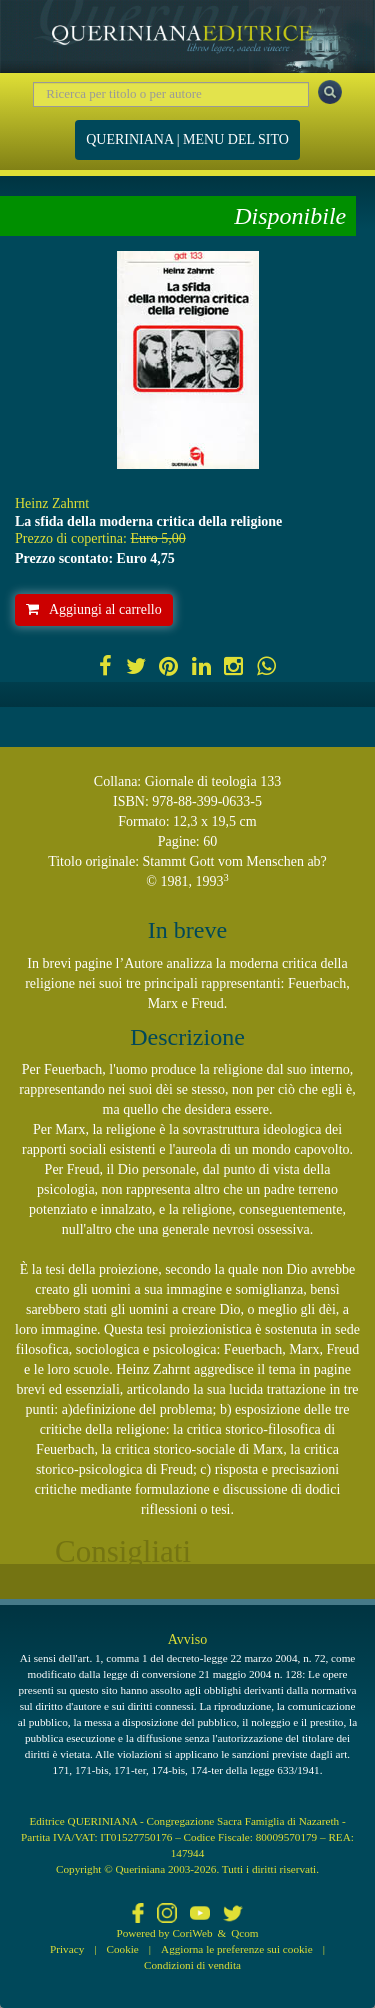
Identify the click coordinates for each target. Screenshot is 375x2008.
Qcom (244, 1933)
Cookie (123, 1949)
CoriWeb (192, 1933)
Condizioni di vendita (192, 1965)
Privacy (67, 1949)
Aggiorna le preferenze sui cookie (237, 1949)
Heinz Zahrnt (52, 503)
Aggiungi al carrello (94, 609)
